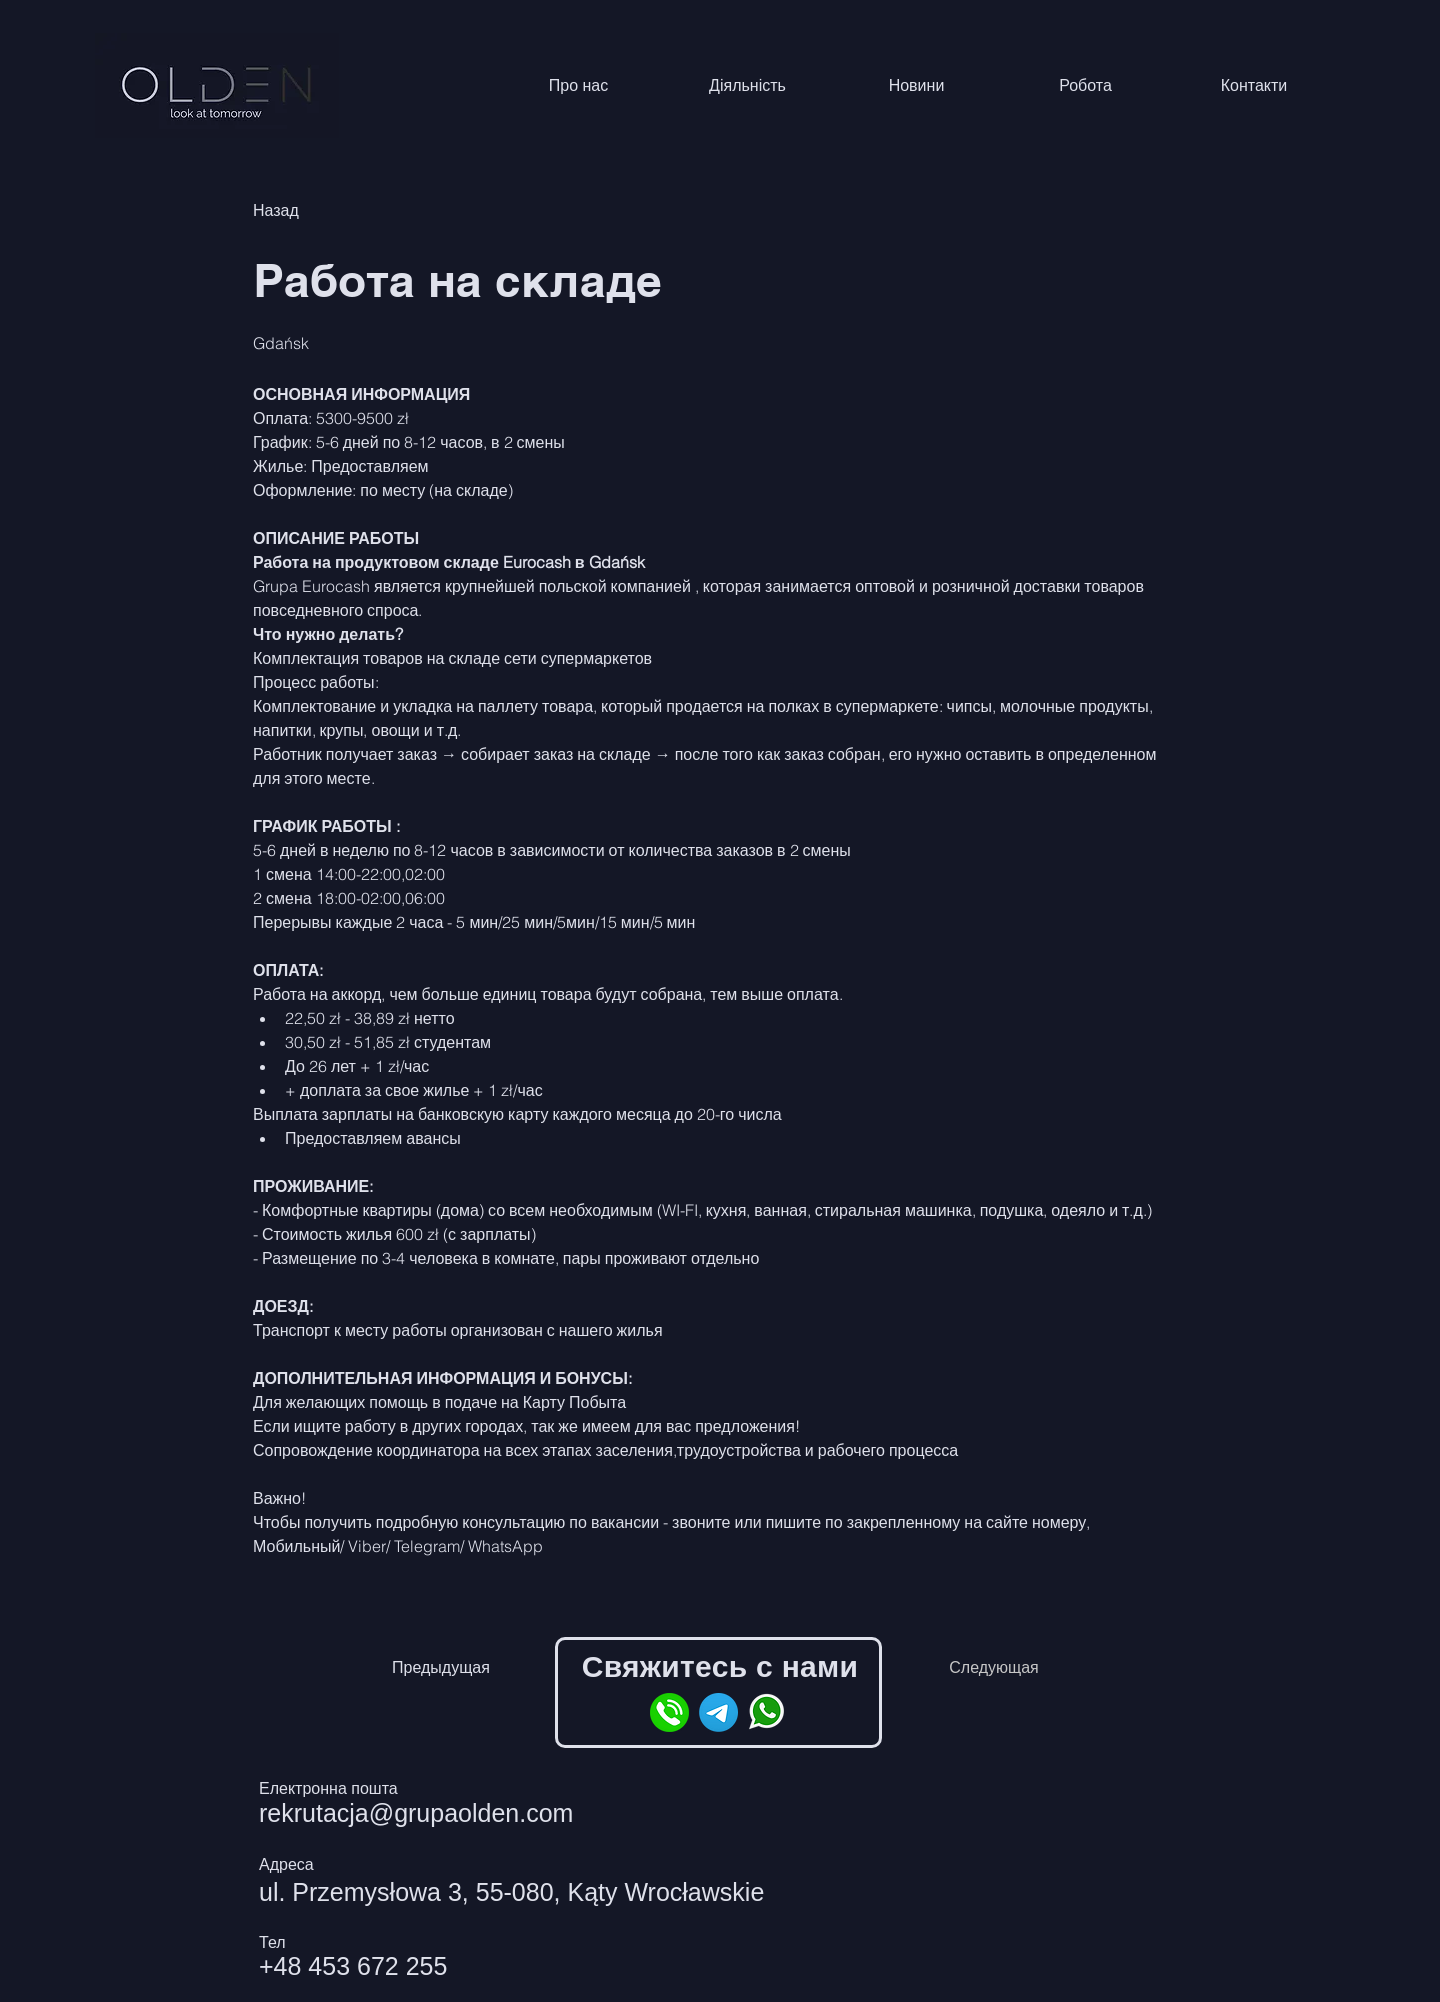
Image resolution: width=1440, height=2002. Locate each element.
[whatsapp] (767, 1712)
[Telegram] (718, 1712)
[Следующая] (994, 1668)
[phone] (669, 1712)
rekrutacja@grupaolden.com (416, 1813)
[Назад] (324, 211)
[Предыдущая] (441, 1668)
